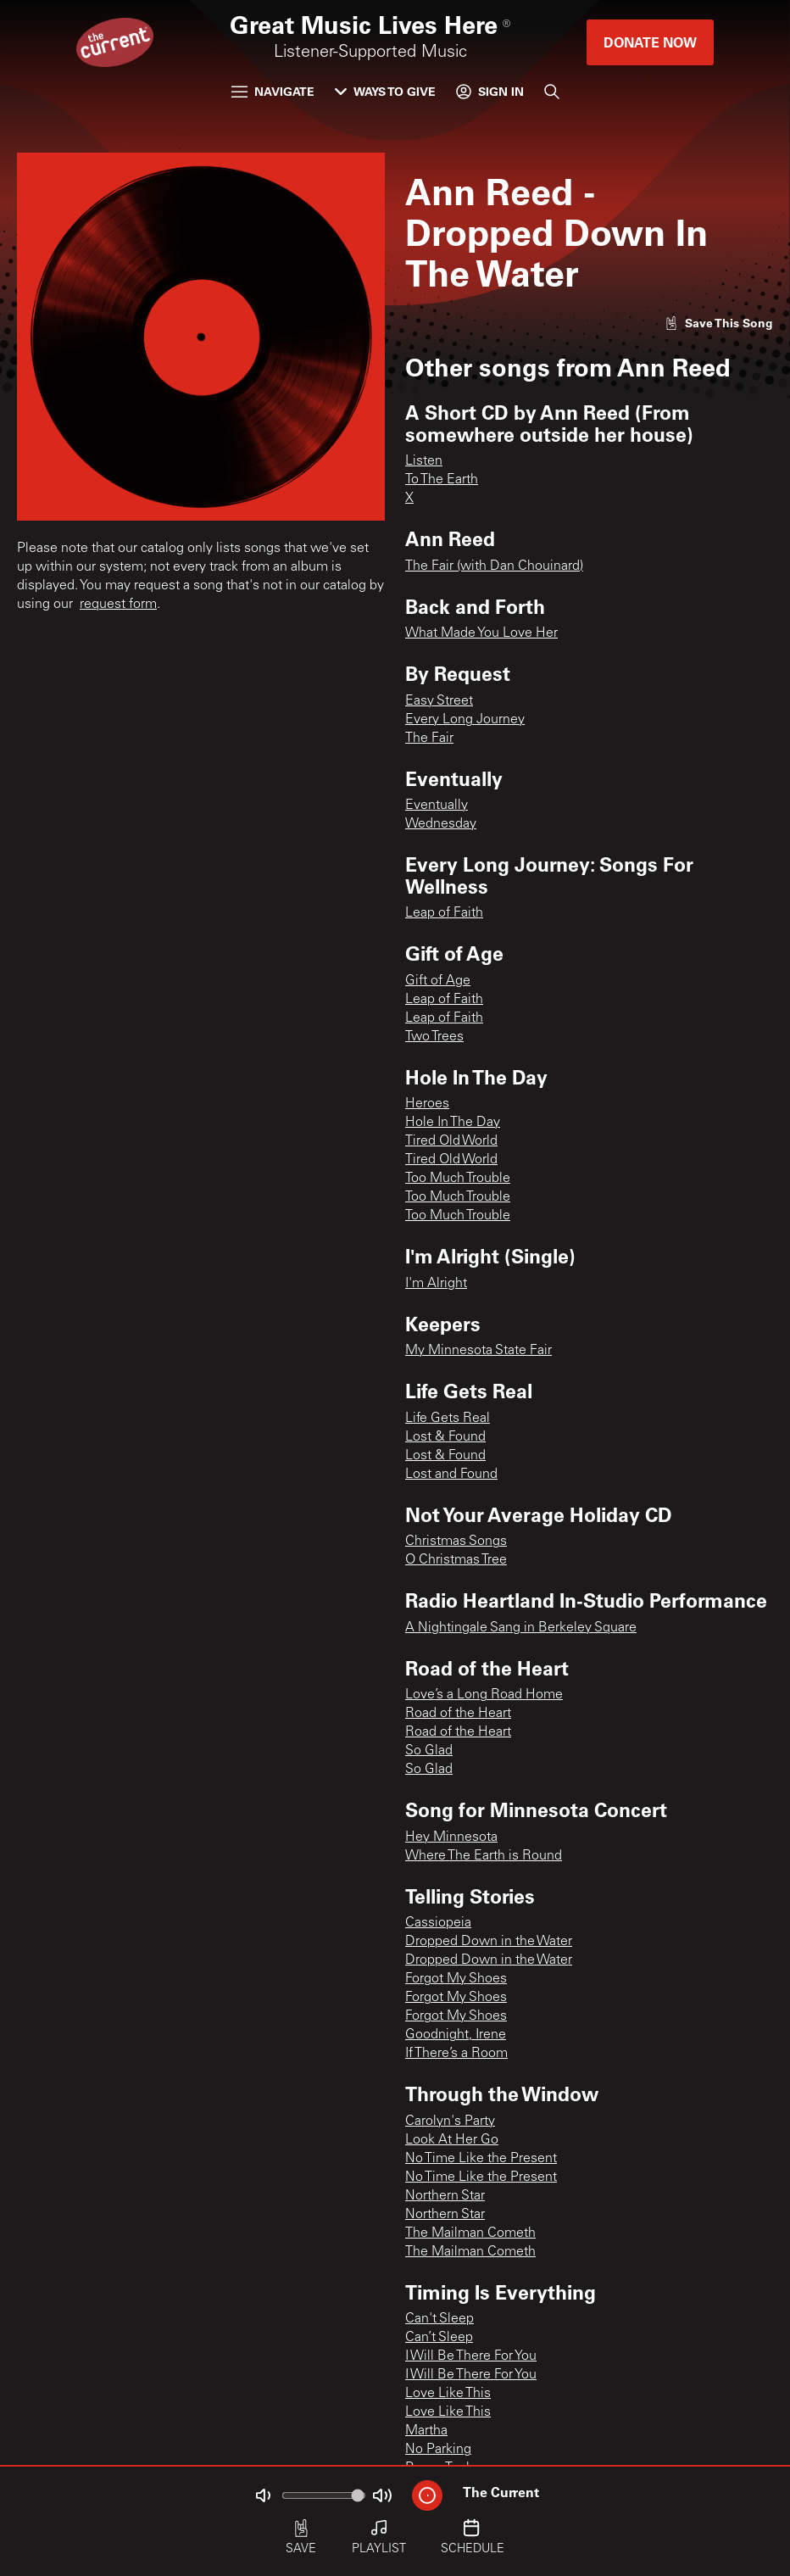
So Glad (429, 1751)
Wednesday (440, 824)
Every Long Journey (465, 720)
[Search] (551, 92)
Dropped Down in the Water (488, 1942)
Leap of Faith (444, 913)
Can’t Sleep (439, 2338)
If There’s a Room (456, 2053)
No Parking (438, 2449)
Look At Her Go (451, 2140)
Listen (423, 461)
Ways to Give (385, 91)
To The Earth (441, 480)
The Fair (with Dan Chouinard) (494, 566)
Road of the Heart (458, 1713)
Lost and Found (451, 1474)
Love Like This (448, 2393)
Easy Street (439, 701)
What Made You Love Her (481, 633)
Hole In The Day (452, 1122)
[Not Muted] (263, 2495)
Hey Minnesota (451, 1837)
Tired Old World (451, 1141)
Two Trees (434, 1037)
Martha (426, 2431)
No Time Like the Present (481, 2159)
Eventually (436, 805)
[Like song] (719, 322)
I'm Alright (436, 1284)
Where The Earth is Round (483, 1856)
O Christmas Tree (456, 1560)
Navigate (272, 91)
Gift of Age (437, 981)
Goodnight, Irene (455, 2035)
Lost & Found (445, 1437)
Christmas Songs (456, 1541)
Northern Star (445, 2196)
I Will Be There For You (471, 2356)
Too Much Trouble (457, 1178)
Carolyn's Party (450, 2121)
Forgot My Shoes (456, 1979)
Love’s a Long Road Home (484, 1695)
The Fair (429, 738)
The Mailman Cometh (470, 2233)
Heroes (427, 1104)
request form (118, 604)
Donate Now (650, 42)
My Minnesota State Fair (478, 1351)
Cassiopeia (438, 1923)
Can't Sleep (439, 2319)
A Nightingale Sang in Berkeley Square (521, 1628)
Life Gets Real (447, 1418)
